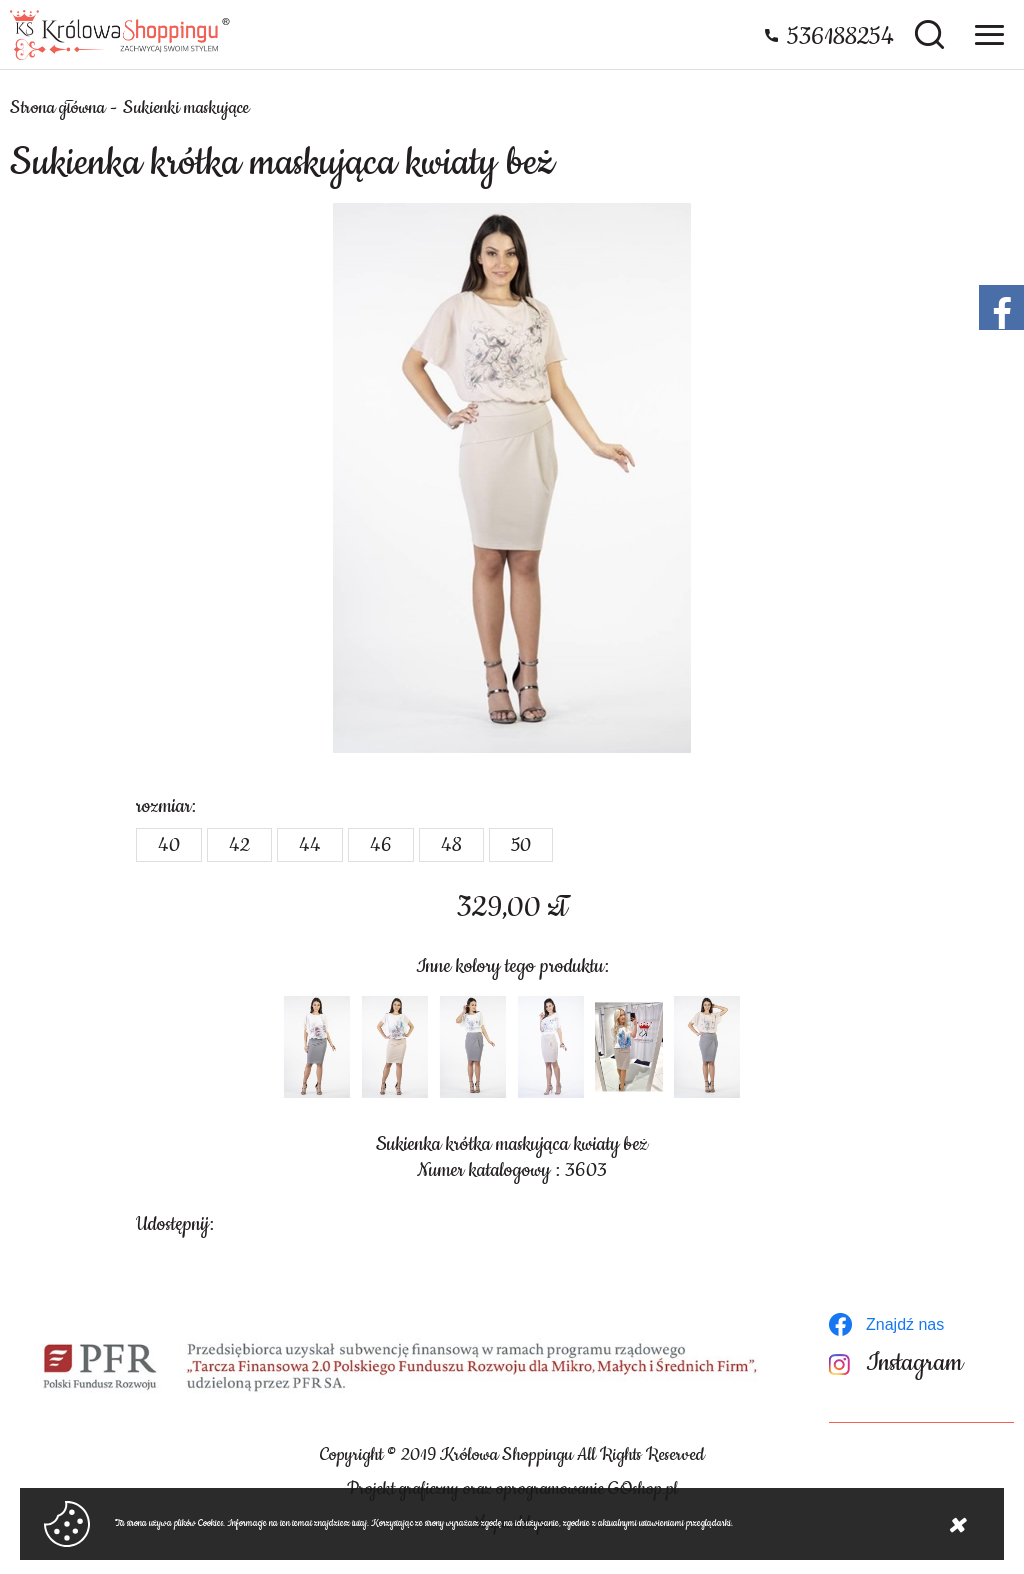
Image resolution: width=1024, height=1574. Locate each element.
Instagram (914, 1363)
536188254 (840, 37)
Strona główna (57, 108)
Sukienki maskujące (186, 108)
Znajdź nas (905, 1324)
